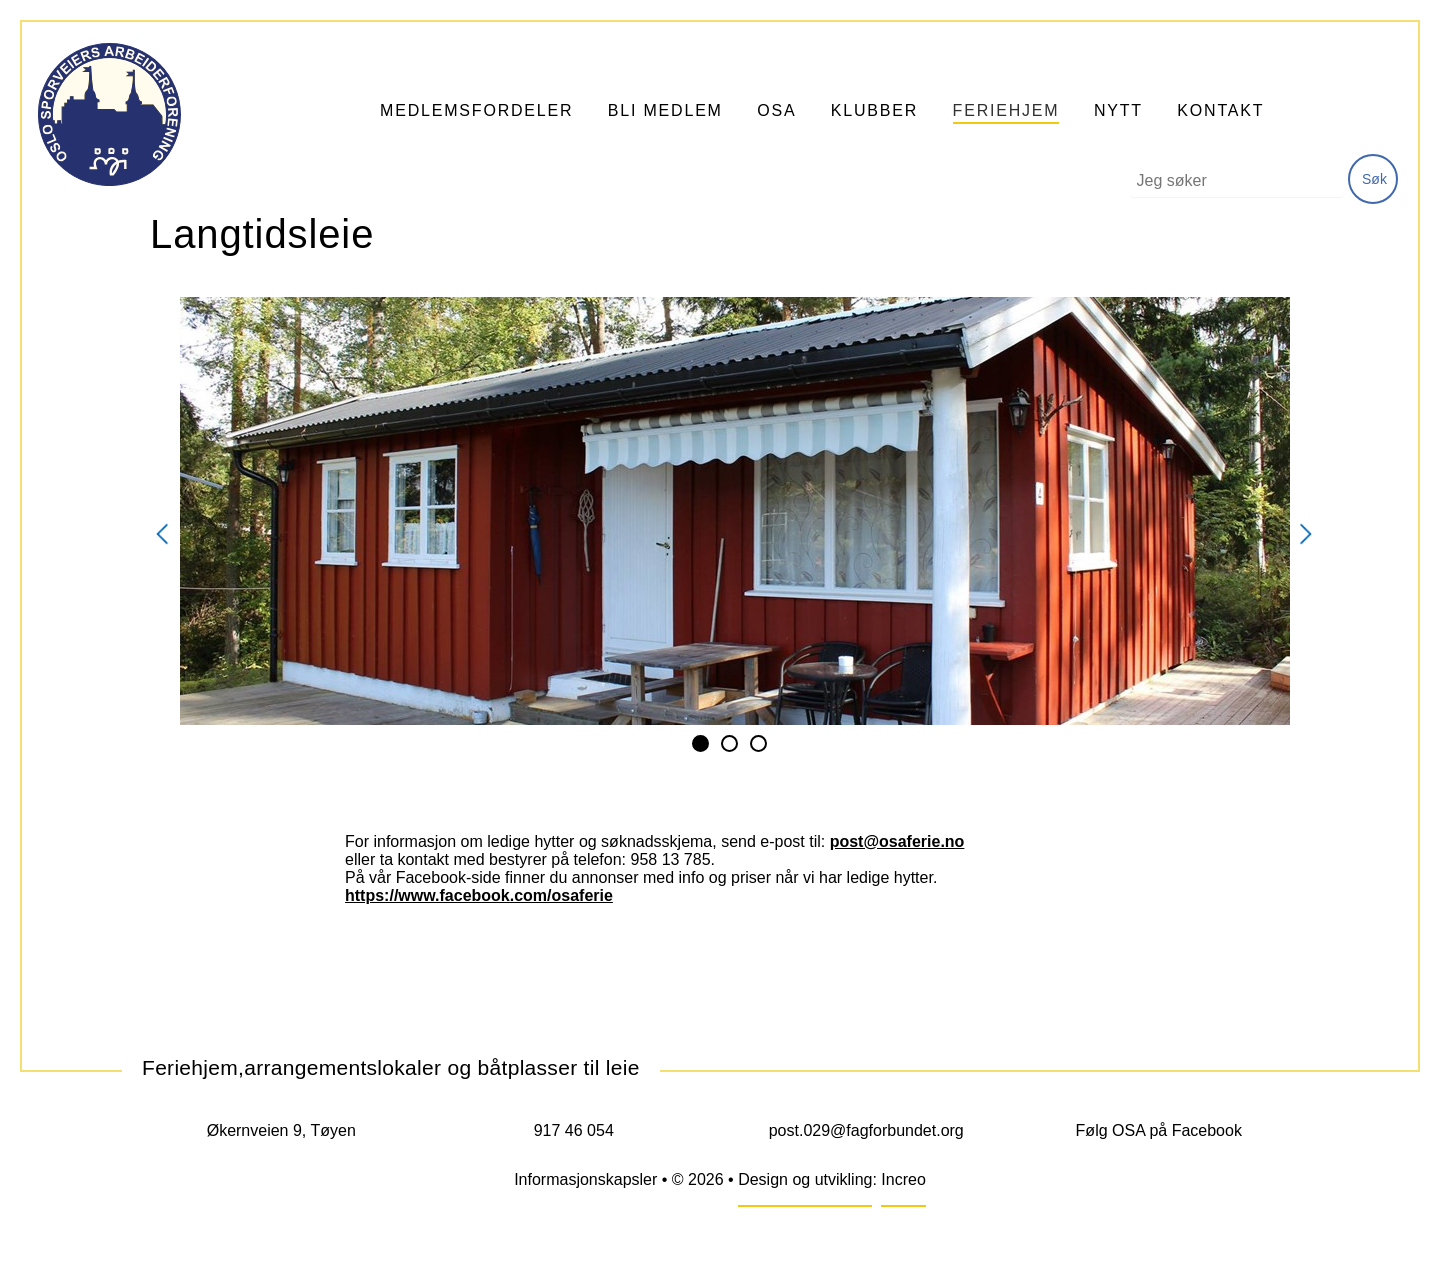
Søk (1374, 179)
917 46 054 (574, 1130)
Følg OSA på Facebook (1159, 1130)
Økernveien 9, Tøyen (281, 1130)
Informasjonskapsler (585, 1179)
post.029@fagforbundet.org (866, 1130)
